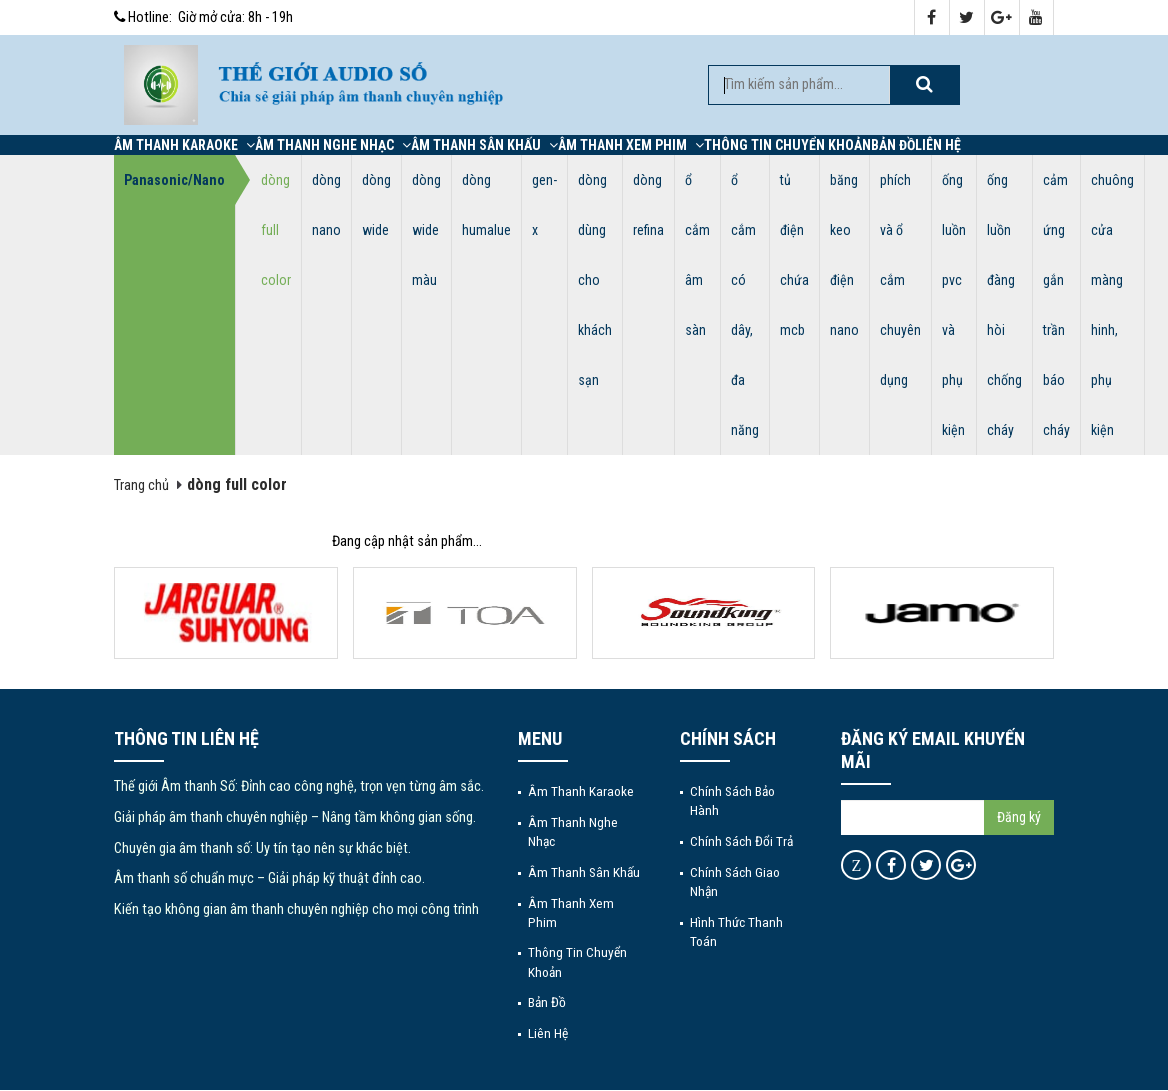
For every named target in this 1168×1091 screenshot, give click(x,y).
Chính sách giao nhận (735, 881)
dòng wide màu (426, 230)
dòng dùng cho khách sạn (595, 280)
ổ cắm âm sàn (697, 255)
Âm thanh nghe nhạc (333, 145)
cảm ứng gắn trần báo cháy (1056, 305)
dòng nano (326, 205)
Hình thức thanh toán (736, 931)
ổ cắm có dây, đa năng (745, 305)
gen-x (544, 205)
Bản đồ (893, 145)
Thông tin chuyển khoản (787, 145)
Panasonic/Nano (174, 180)
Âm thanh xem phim (631, 145)
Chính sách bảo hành (732, 800)
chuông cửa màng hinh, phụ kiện (1112, 305)
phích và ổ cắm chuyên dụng (900, 280)
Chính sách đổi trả (741, 841)
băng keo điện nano (844, 255)
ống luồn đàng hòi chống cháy (1004, 305)
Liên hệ (938, 145)
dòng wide (376, 205)
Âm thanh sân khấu (484, 145)
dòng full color (276, 230)
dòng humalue (486, 205)
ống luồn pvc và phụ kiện (954, 305)
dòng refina (648, 205)
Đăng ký (1019, 817)
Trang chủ (141, 485)
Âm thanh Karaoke (184, 145)
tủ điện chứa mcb (794, 255)
